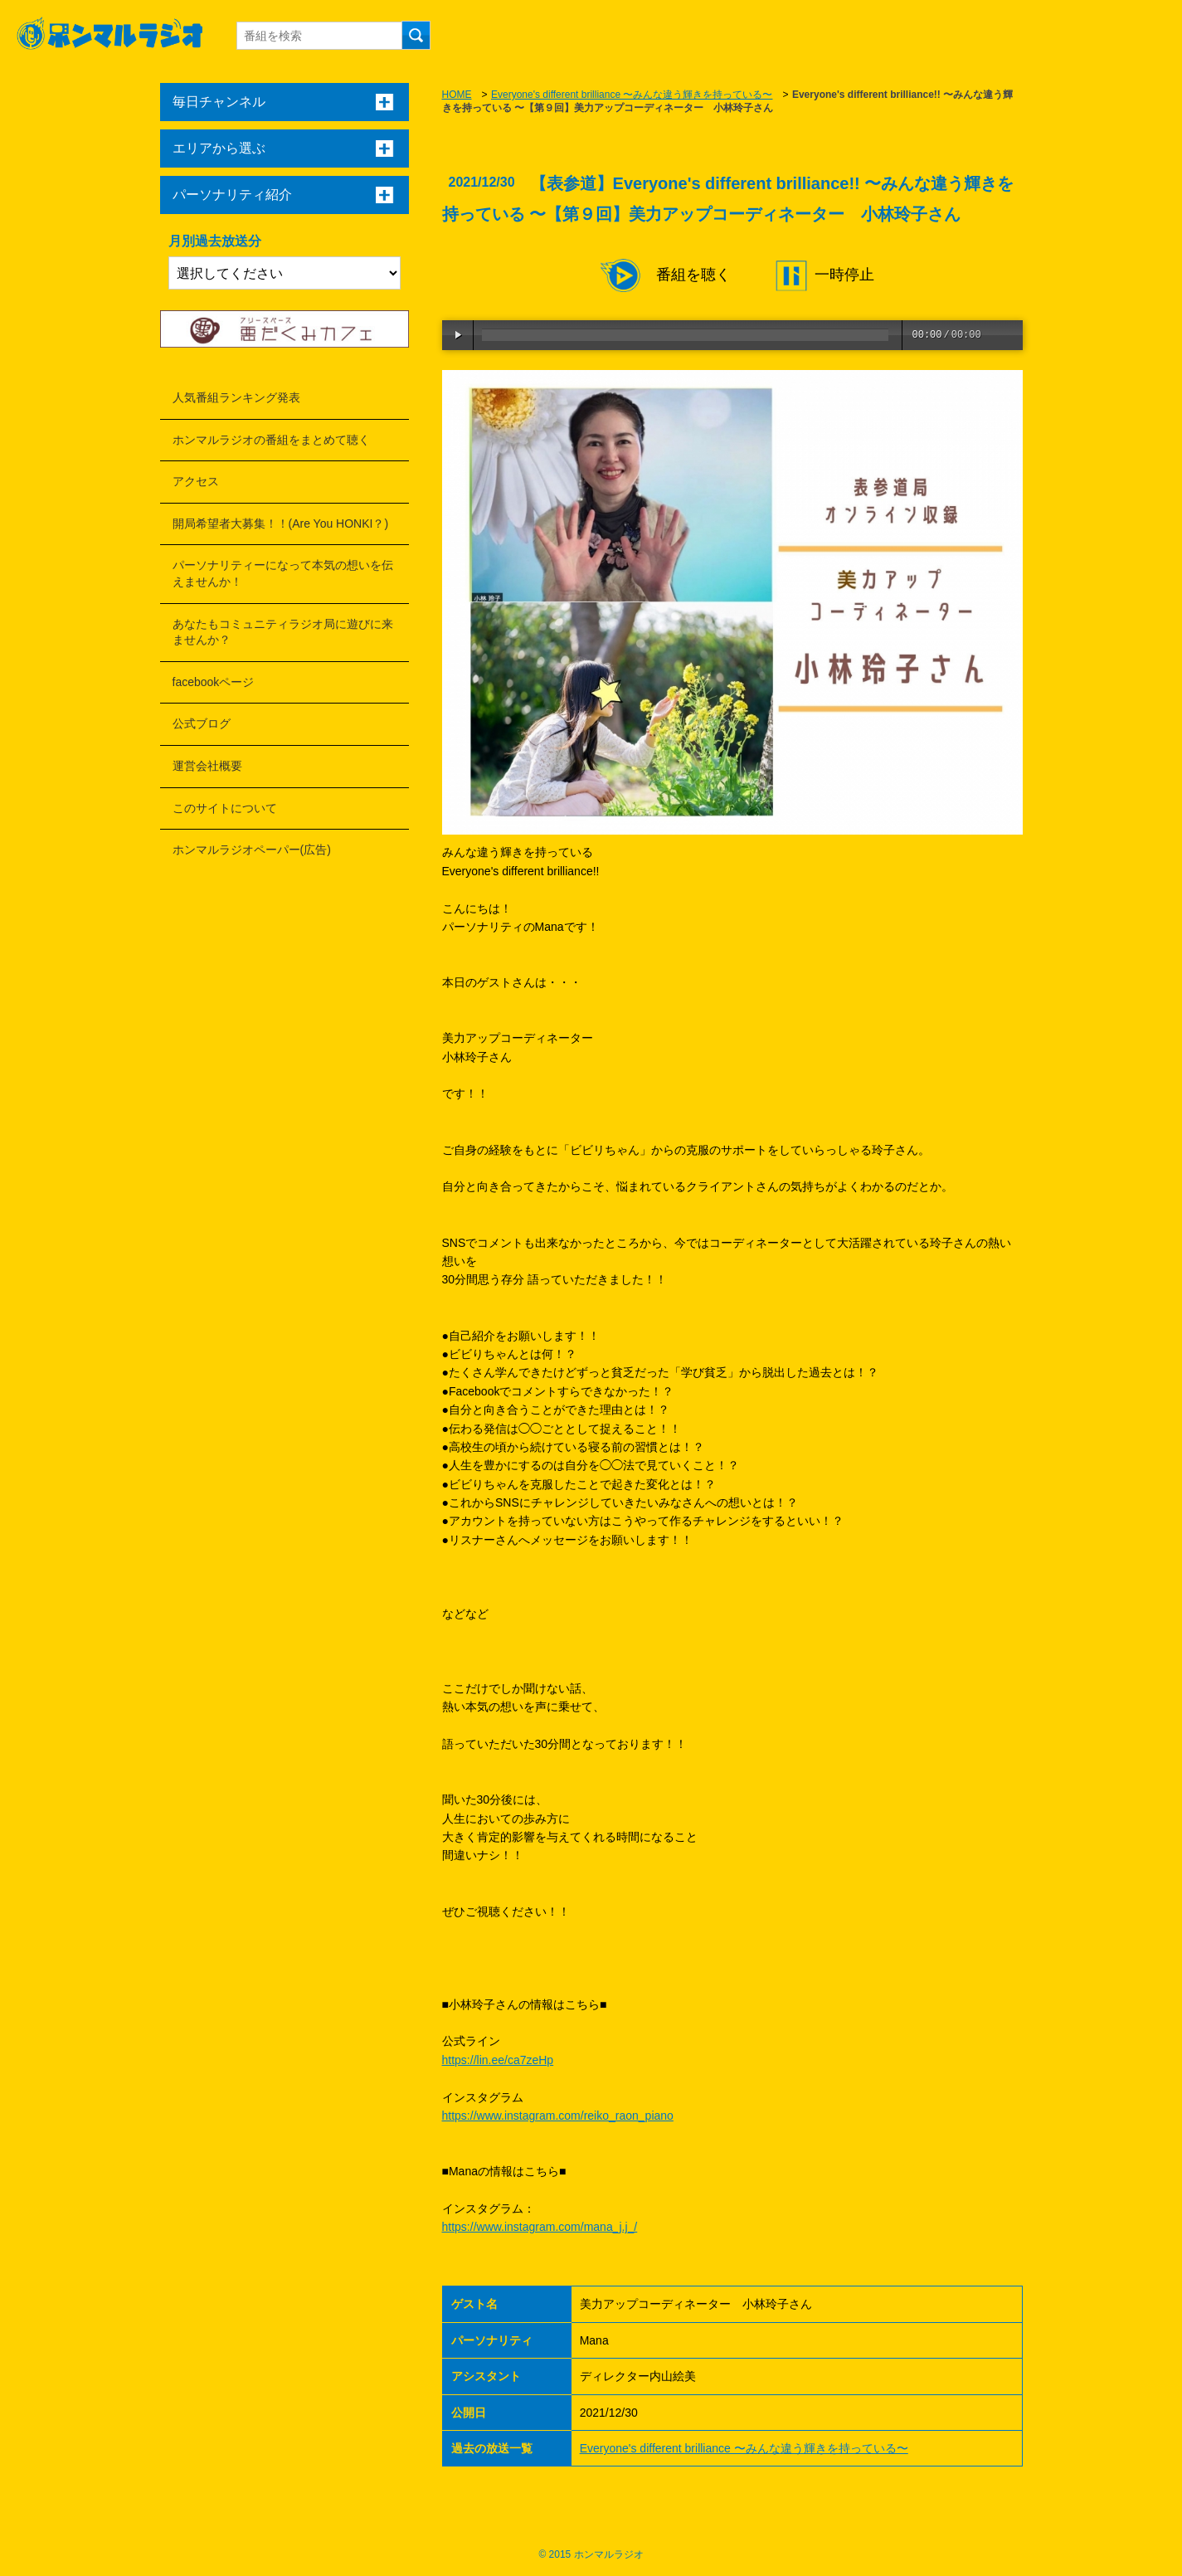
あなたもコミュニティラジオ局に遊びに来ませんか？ (283, 632)
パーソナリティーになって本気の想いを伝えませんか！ (283, 573)
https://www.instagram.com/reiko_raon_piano (558, 2115)
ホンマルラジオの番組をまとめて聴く (271, 439)
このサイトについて (225, 808)
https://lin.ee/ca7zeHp (498, 2060)
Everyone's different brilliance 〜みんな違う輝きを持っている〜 (632, 94)
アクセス (196, 481)
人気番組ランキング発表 (236, 397)
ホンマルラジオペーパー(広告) (252, 849)
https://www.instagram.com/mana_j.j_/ (540, 2226)
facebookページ (214, 682)
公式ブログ (202, 723)
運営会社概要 (207, 765)
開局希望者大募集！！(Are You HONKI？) (281, 523)
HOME (457, 94)
